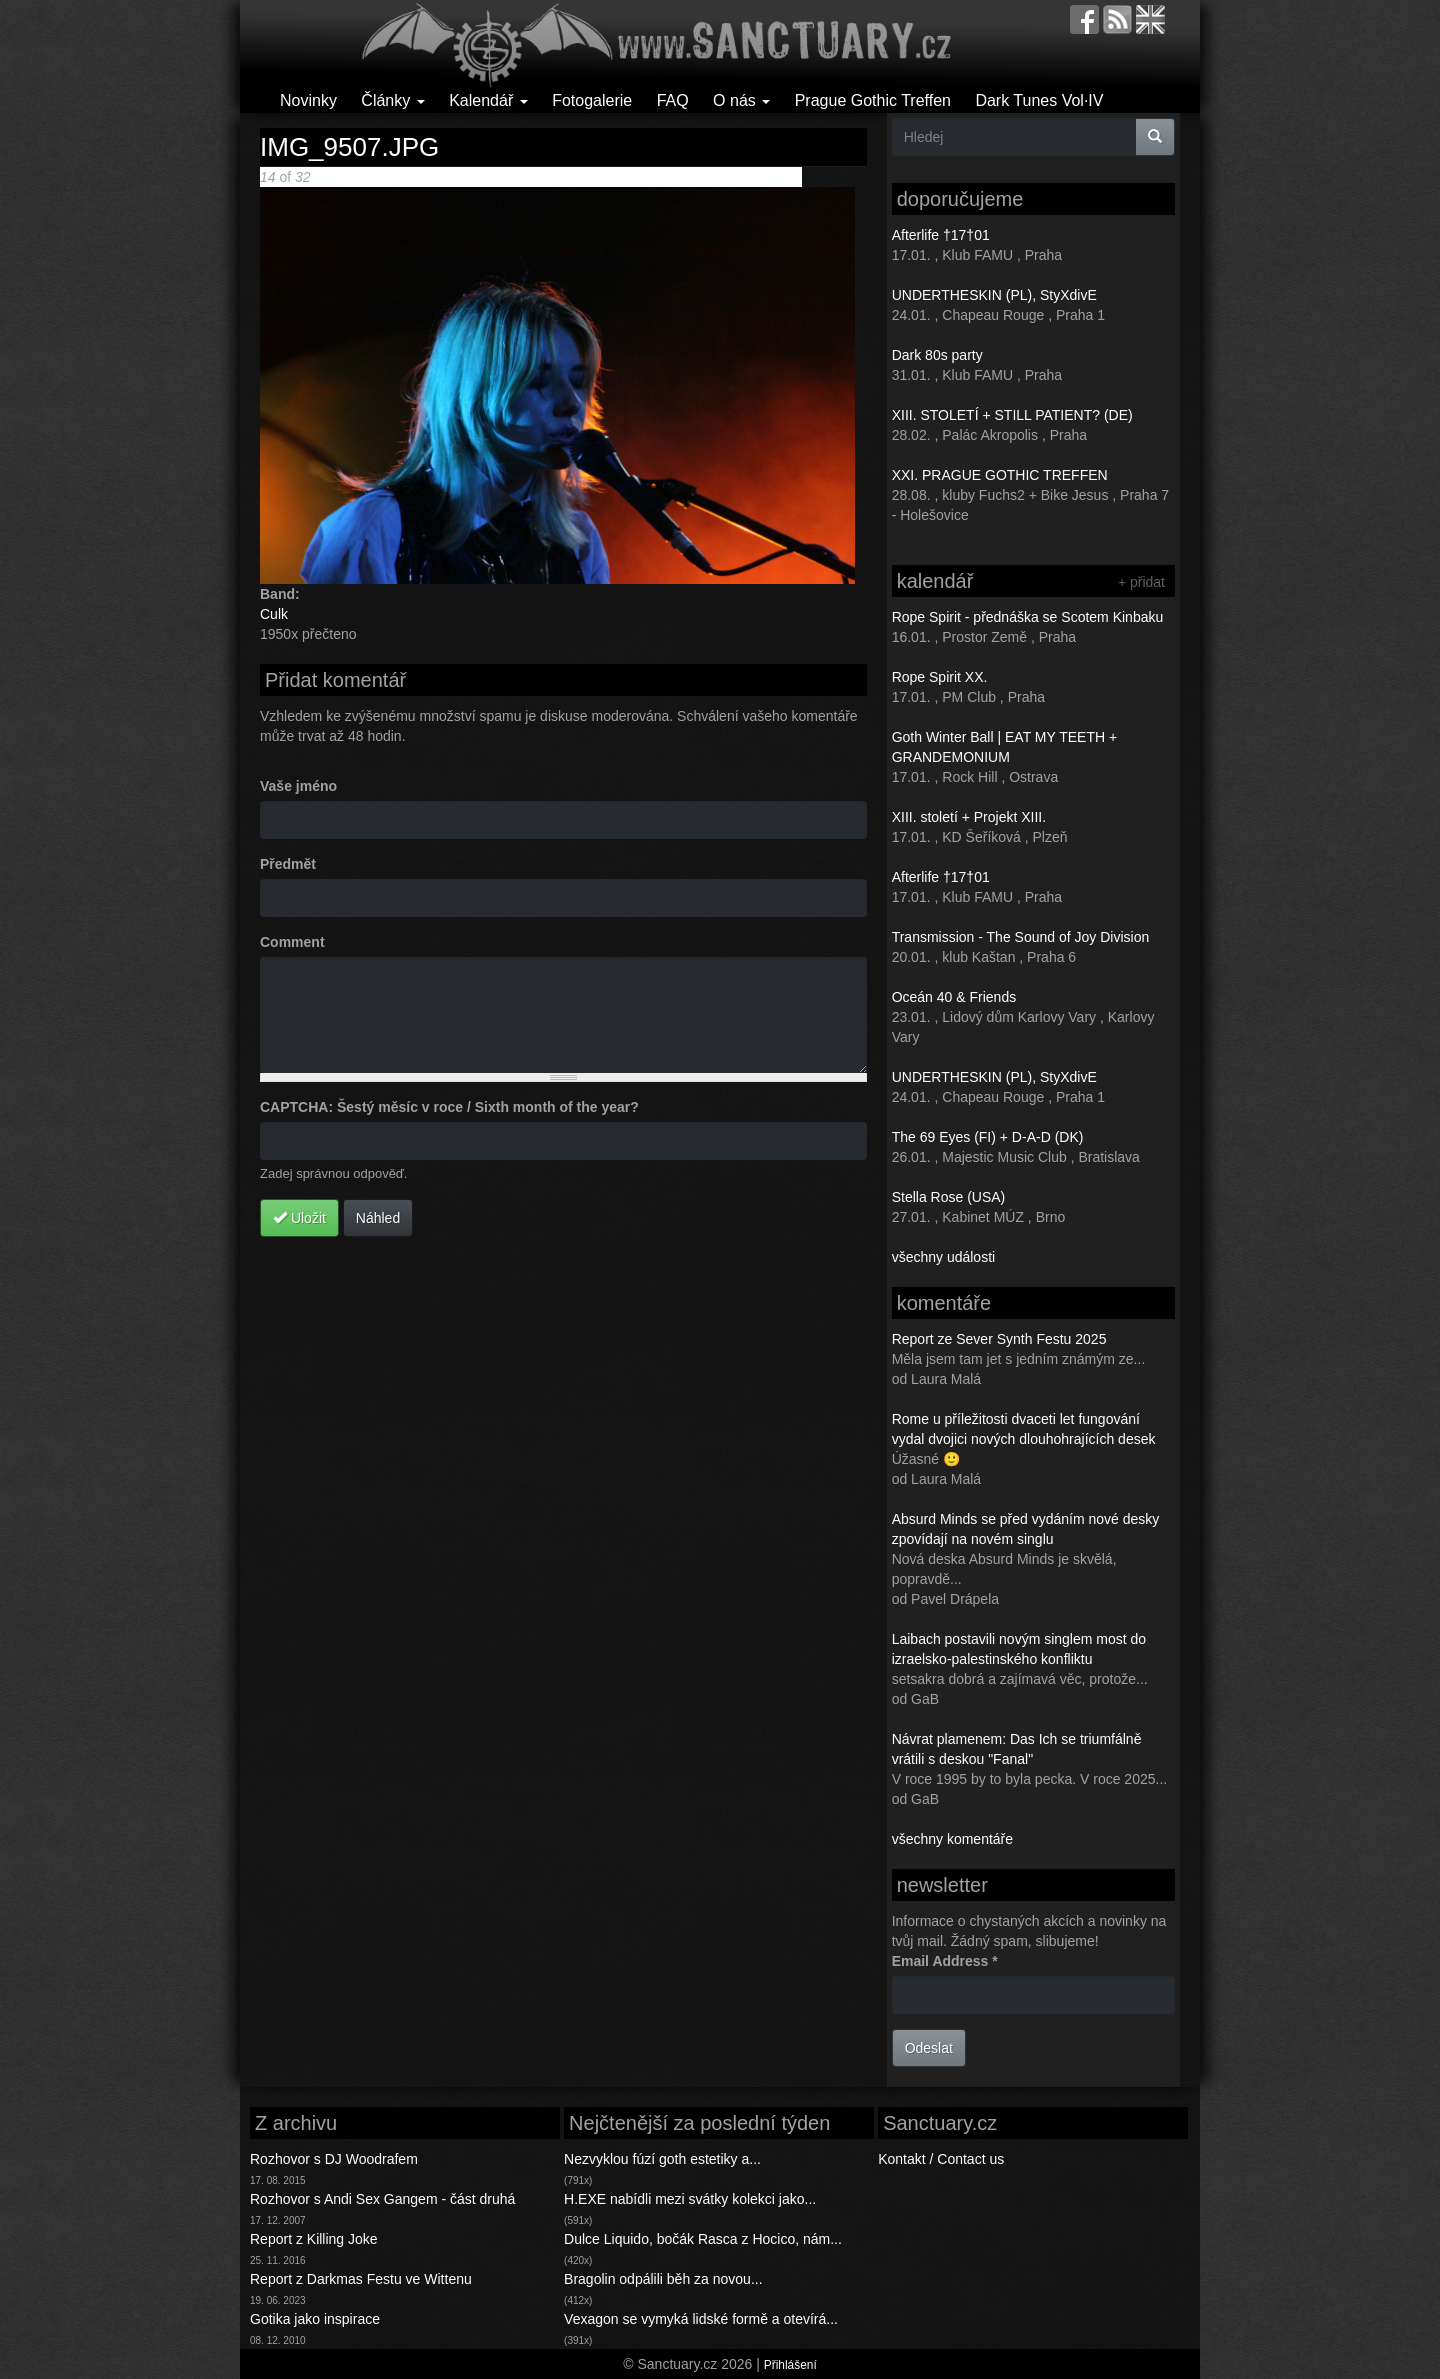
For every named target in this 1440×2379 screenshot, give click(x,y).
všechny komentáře (952, 1839)
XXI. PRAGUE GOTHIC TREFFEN (1000, 475)
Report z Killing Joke (314, 2239)
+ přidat (1141, 582)
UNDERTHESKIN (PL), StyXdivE (994, 295)
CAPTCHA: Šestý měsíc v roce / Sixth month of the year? (449, 1107)
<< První (407, 177)
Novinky (308, 100)
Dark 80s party (937, 355)
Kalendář (488, 100)
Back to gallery (756, 177)
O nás (741, 100)
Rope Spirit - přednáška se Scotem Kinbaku (1028, 617)
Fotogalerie (592, 100)
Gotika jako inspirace (315, 2319)
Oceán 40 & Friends (954, 997)
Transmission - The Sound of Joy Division (1021, 937)
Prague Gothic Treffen (873, 100)
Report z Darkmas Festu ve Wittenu (361, 2279)
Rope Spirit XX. (940, 677)
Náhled (378, 1218)
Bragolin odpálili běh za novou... (663, 2279)
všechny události (944, 1257)
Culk (274, 614)
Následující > (571, 177)
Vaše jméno (298, 786)
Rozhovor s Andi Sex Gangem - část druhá (382, 2199)
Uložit (299, 1218)
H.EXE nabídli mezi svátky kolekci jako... (690, 2199)
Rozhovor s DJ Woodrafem (334, 2159)
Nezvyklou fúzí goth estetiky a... (662, 2159)
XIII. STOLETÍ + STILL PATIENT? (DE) (1012, 415)
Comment (292, 942)
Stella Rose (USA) (949, 1197)
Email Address (945, 1961)
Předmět (288, 864)
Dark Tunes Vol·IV (1039, 100)
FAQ (673, 100)
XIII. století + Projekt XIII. (969, 817)
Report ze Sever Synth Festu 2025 (999, 1339)
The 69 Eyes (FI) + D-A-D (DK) (988, 1137)
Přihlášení (790, 2365)
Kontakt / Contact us (941, 2159)
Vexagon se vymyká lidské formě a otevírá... (701, 2319)
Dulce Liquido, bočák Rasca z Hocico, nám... (703, 2239)
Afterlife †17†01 (941, 235)
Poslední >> (649, 177)
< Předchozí (471, 177)
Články (392, 100)
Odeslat (929, 2048)
